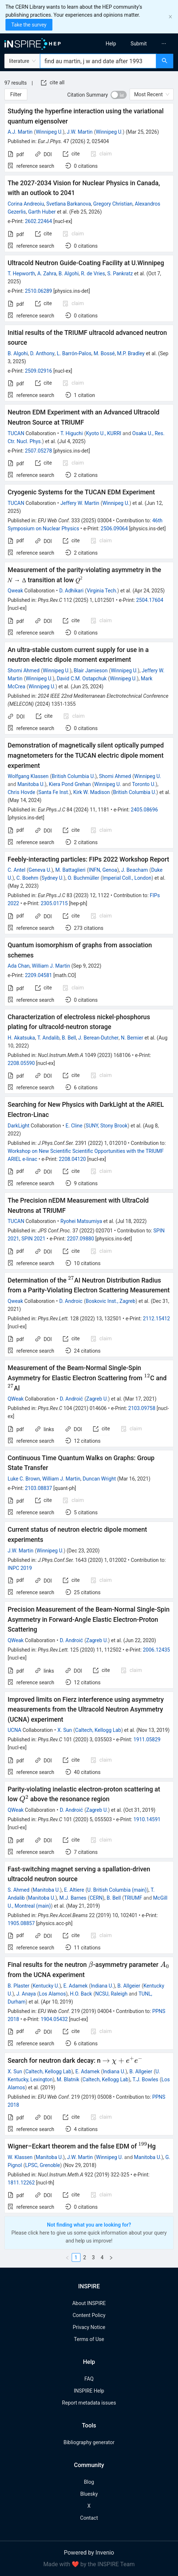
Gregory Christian (112, 204)
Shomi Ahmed (24, 670)
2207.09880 (80, 1239)
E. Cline (74, 1126)
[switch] (119, 95)
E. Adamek (75, 1986)
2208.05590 (21, 1063)
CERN (96, 1898)
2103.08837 (38, 1488)
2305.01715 (54, 903)
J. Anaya (26, 1994)
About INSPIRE (89, 2303)
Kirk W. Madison (91, 792)
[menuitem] (111, 43)
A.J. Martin (20, 132)
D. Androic (71, 1301)
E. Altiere (74, 1890)
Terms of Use (89, 2339)
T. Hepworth (21, 273)
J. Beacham (134, 870)
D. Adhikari (71, 591)
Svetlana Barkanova (68, 204)
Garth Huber (42, 212)
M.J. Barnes (72, 1898)
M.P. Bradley (131, 353)
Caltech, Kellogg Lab (98, 1730)
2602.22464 (38, 221)
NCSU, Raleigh (111, 1994)
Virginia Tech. (102, 591)
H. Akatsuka (21, 1038)
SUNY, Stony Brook (106, 1126)
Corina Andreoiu (26, 204)
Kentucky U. (46, 1986)
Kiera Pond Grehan (70, 784)
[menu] (136, 43)
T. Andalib (48, 1038)
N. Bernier (132, 1038)
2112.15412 (156, 1318)
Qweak (15, 591)
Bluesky (89, 2494)
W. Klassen (20, 2157)
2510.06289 (38, 291)
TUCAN (16, 433)
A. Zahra (46, 273)
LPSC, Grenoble (42, 2165)
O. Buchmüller (83, 878)
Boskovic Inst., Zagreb (110, 1301)
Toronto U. (144, 784)
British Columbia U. (73, 776)
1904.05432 (54, 2019)
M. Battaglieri (70, 870)
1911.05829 (147, 1739)
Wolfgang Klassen (28, 776)
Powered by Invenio (89, 2552)
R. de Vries (93, 273)
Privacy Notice (89, 2327)
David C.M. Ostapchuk (82, 678)
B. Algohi (69, 273)
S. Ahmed (18, 1890)
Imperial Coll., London (126, 878)
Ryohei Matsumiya (81, 1221)
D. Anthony (42, 353)
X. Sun (65, 1730)
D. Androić (71, 1399)
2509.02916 (38, 371)
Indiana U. (102, 1986)
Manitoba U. (31, 784)
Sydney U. (52, 878)
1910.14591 (147, 1819)
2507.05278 (38, 451)
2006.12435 (156, 1650)
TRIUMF (133, 1898)
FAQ (89, 2379)
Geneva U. (39, 870)
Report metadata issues (89, 2403)
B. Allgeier (129, 1986)
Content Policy (88, 2315)
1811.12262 (21, 2183)
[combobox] (98, 61)
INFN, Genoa (103, 870)
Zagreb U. (97, 1399)
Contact (89, 2518)
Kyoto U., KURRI (103, 433)
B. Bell (69, 1038)
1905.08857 (21, 1923)
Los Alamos (52, 1994)
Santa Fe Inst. (53, 792)
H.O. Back (81, 1994)
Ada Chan (18, 966)
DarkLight (18, 1126)
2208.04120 (72, 1159)
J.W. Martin (79, 132)
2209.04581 (38, 975)
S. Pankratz (120, 273)
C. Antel (16, 870)
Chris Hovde (21, 792)
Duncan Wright (99, 1479)
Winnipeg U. (49, 132)
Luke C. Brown (24, 1479)
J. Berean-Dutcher (98, 1038)
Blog (89, 2482)
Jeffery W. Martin (79, 503)
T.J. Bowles (145, 2079)
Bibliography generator (88, 2442)
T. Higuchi (71, 433)
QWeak (16, 1399)
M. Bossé (104, 353)
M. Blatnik (68, 2079)
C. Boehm (27, 878)
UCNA (14, 1730)
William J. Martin (51, 966)
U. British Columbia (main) (117, 1890)
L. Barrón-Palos (74, 353)
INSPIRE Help (89, 2391)
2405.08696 (144, 810)
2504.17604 (149, 600)
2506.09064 (114, 528)
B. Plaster (18, 1986)
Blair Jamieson (91, 670)
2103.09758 (141, 1408)
